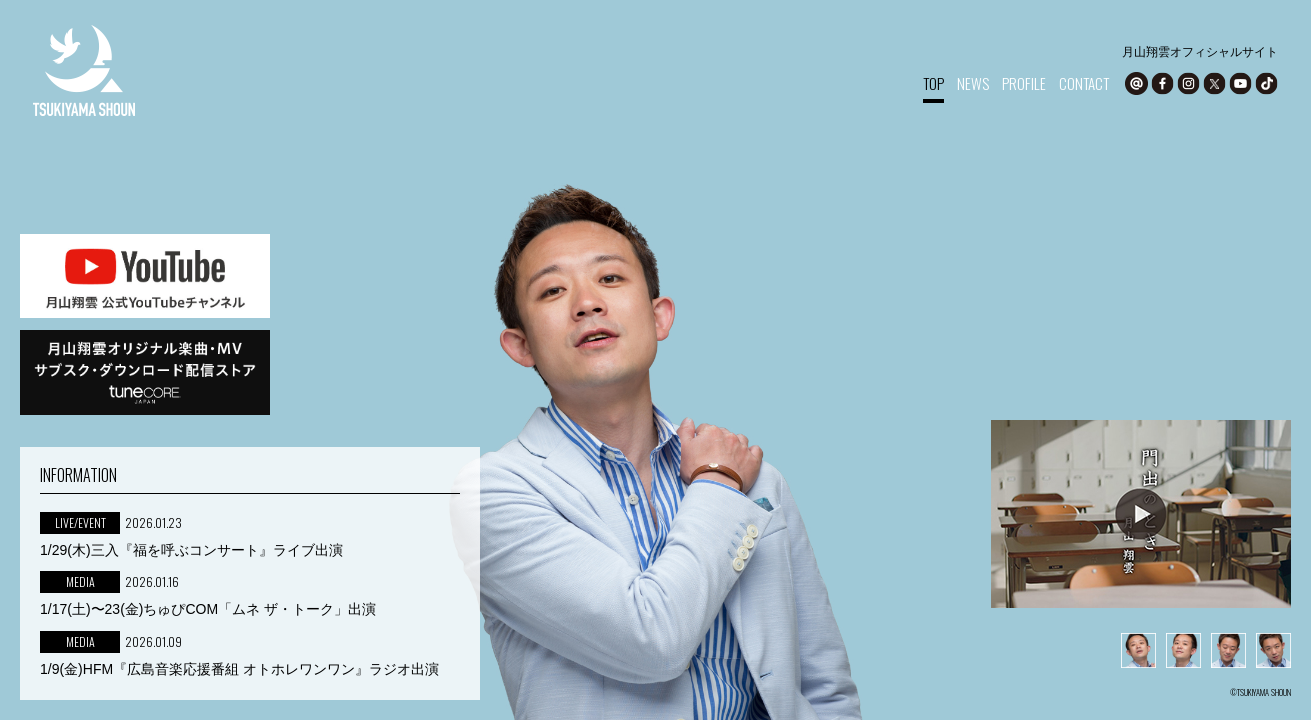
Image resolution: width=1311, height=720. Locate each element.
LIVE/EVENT (80, 522)
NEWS (973, 83)
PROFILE (1024, 83)
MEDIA (80, 581)
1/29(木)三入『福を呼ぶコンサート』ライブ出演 (191, 550)
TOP (933, 83)
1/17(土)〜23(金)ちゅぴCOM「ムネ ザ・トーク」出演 (208, 609)
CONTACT (1084, 83)
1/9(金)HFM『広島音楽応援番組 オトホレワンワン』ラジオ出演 (239, 669)
